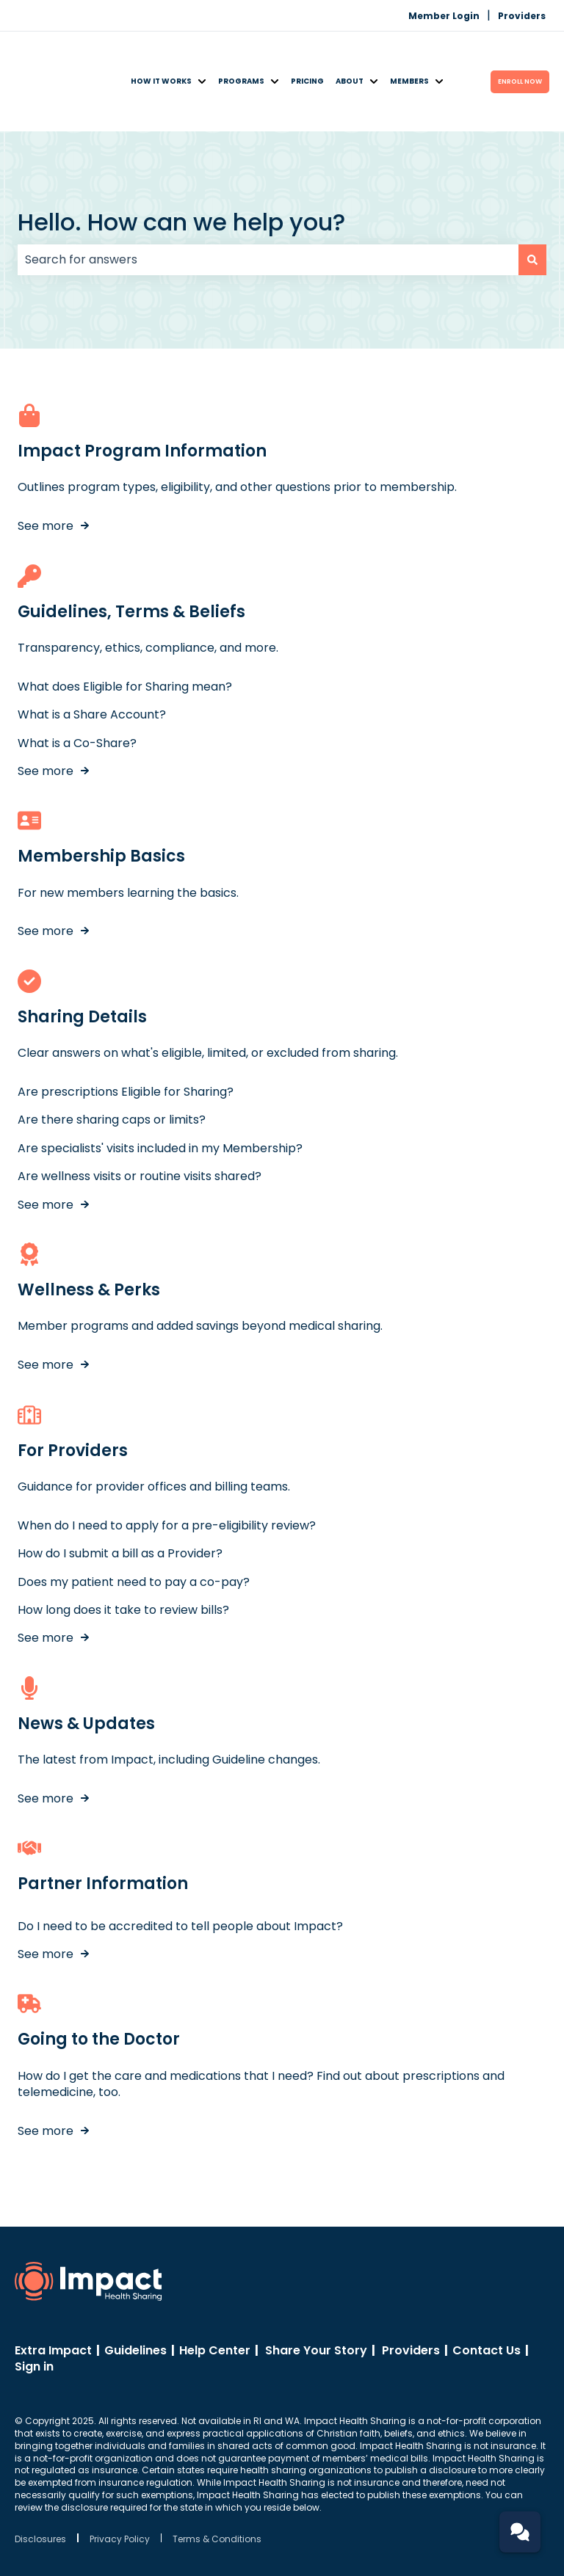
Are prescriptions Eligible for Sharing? (126, 1033)
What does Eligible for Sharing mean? (125, 627)
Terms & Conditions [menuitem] (217, 2480)
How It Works (161, 52)
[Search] (532, 200)
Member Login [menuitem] (444, 16)
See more (45, 467)
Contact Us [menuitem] (486, 2290)
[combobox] (268, 200)
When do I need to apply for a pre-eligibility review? (167, 1466)
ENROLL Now (520, 51)
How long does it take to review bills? (123, 1550)
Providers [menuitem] (522, 16)
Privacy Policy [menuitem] (120, 2480)
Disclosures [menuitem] (40, 2480)
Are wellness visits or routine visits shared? (139, 1117)
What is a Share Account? (92, 655)
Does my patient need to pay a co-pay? (134, 1522)
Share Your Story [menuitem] (316, 2290)
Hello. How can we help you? (181, 163)
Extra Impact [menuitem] (53, 2290)
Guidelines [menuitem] (135, 2290)
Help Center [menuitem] (214, 2290)
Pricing (307, 52)
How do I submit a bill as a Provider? (120, 1494)
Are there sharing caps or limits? (112, 1060)
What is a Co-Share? (77, 683)
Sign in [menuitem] (34, 2307)
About (350, 52)
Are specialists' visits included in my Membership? (160, 1088)
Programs (241, 52)
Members (409, 52)
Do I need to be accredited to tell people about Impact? (180, 1866)
